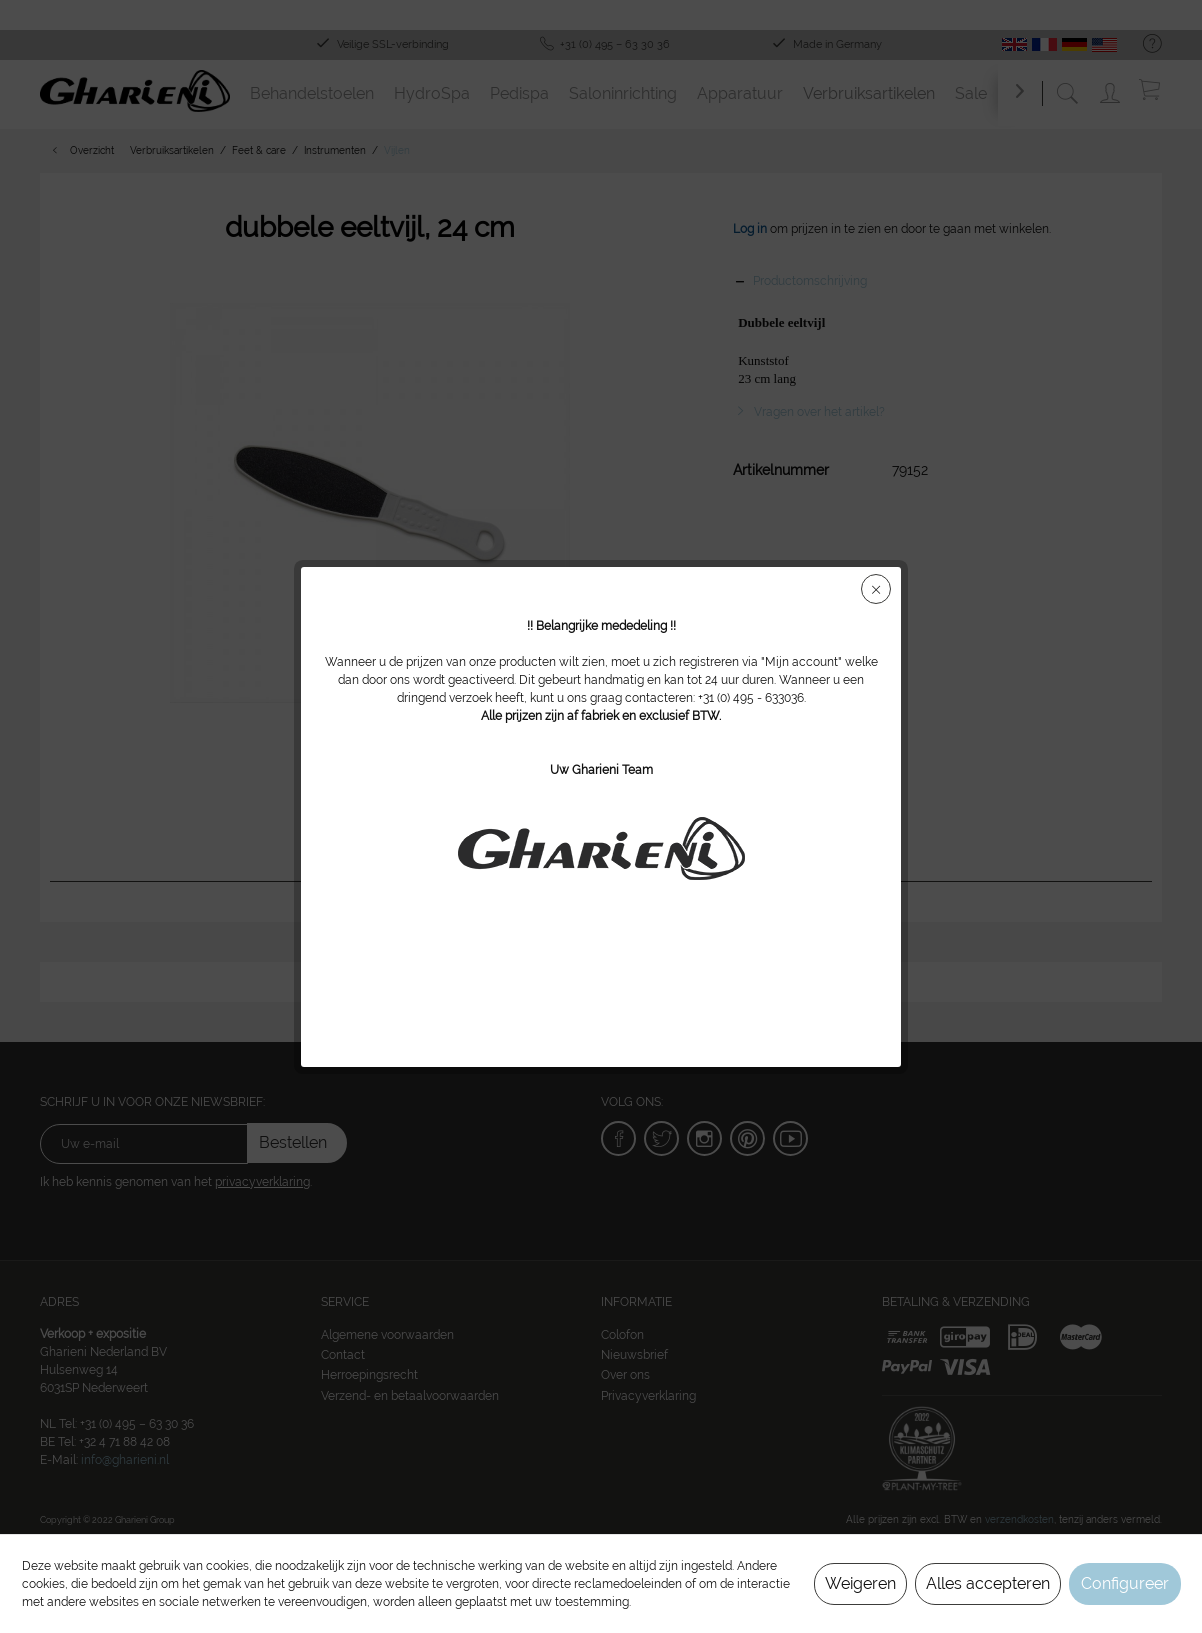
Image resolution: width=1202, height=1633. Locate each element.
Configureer (1125, 1583)
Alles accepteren (988, 1583)
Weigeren (860, 1583)
